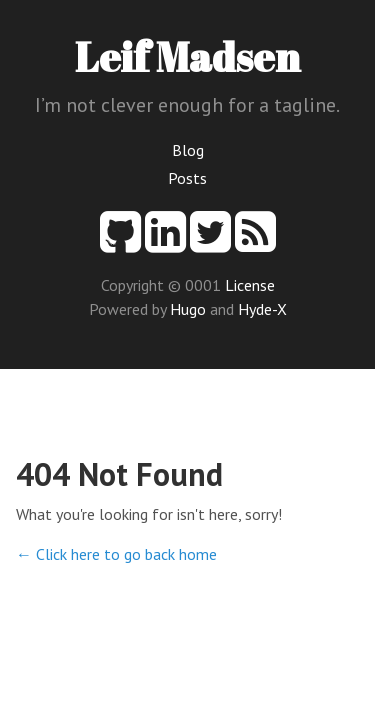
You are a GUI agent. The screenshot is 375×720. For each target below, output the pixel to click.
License (250, 285)
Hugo (188, 309)
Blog (188, 150)
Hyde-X (262, 309)
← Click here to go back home (116, 554)
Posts (187, 178)
